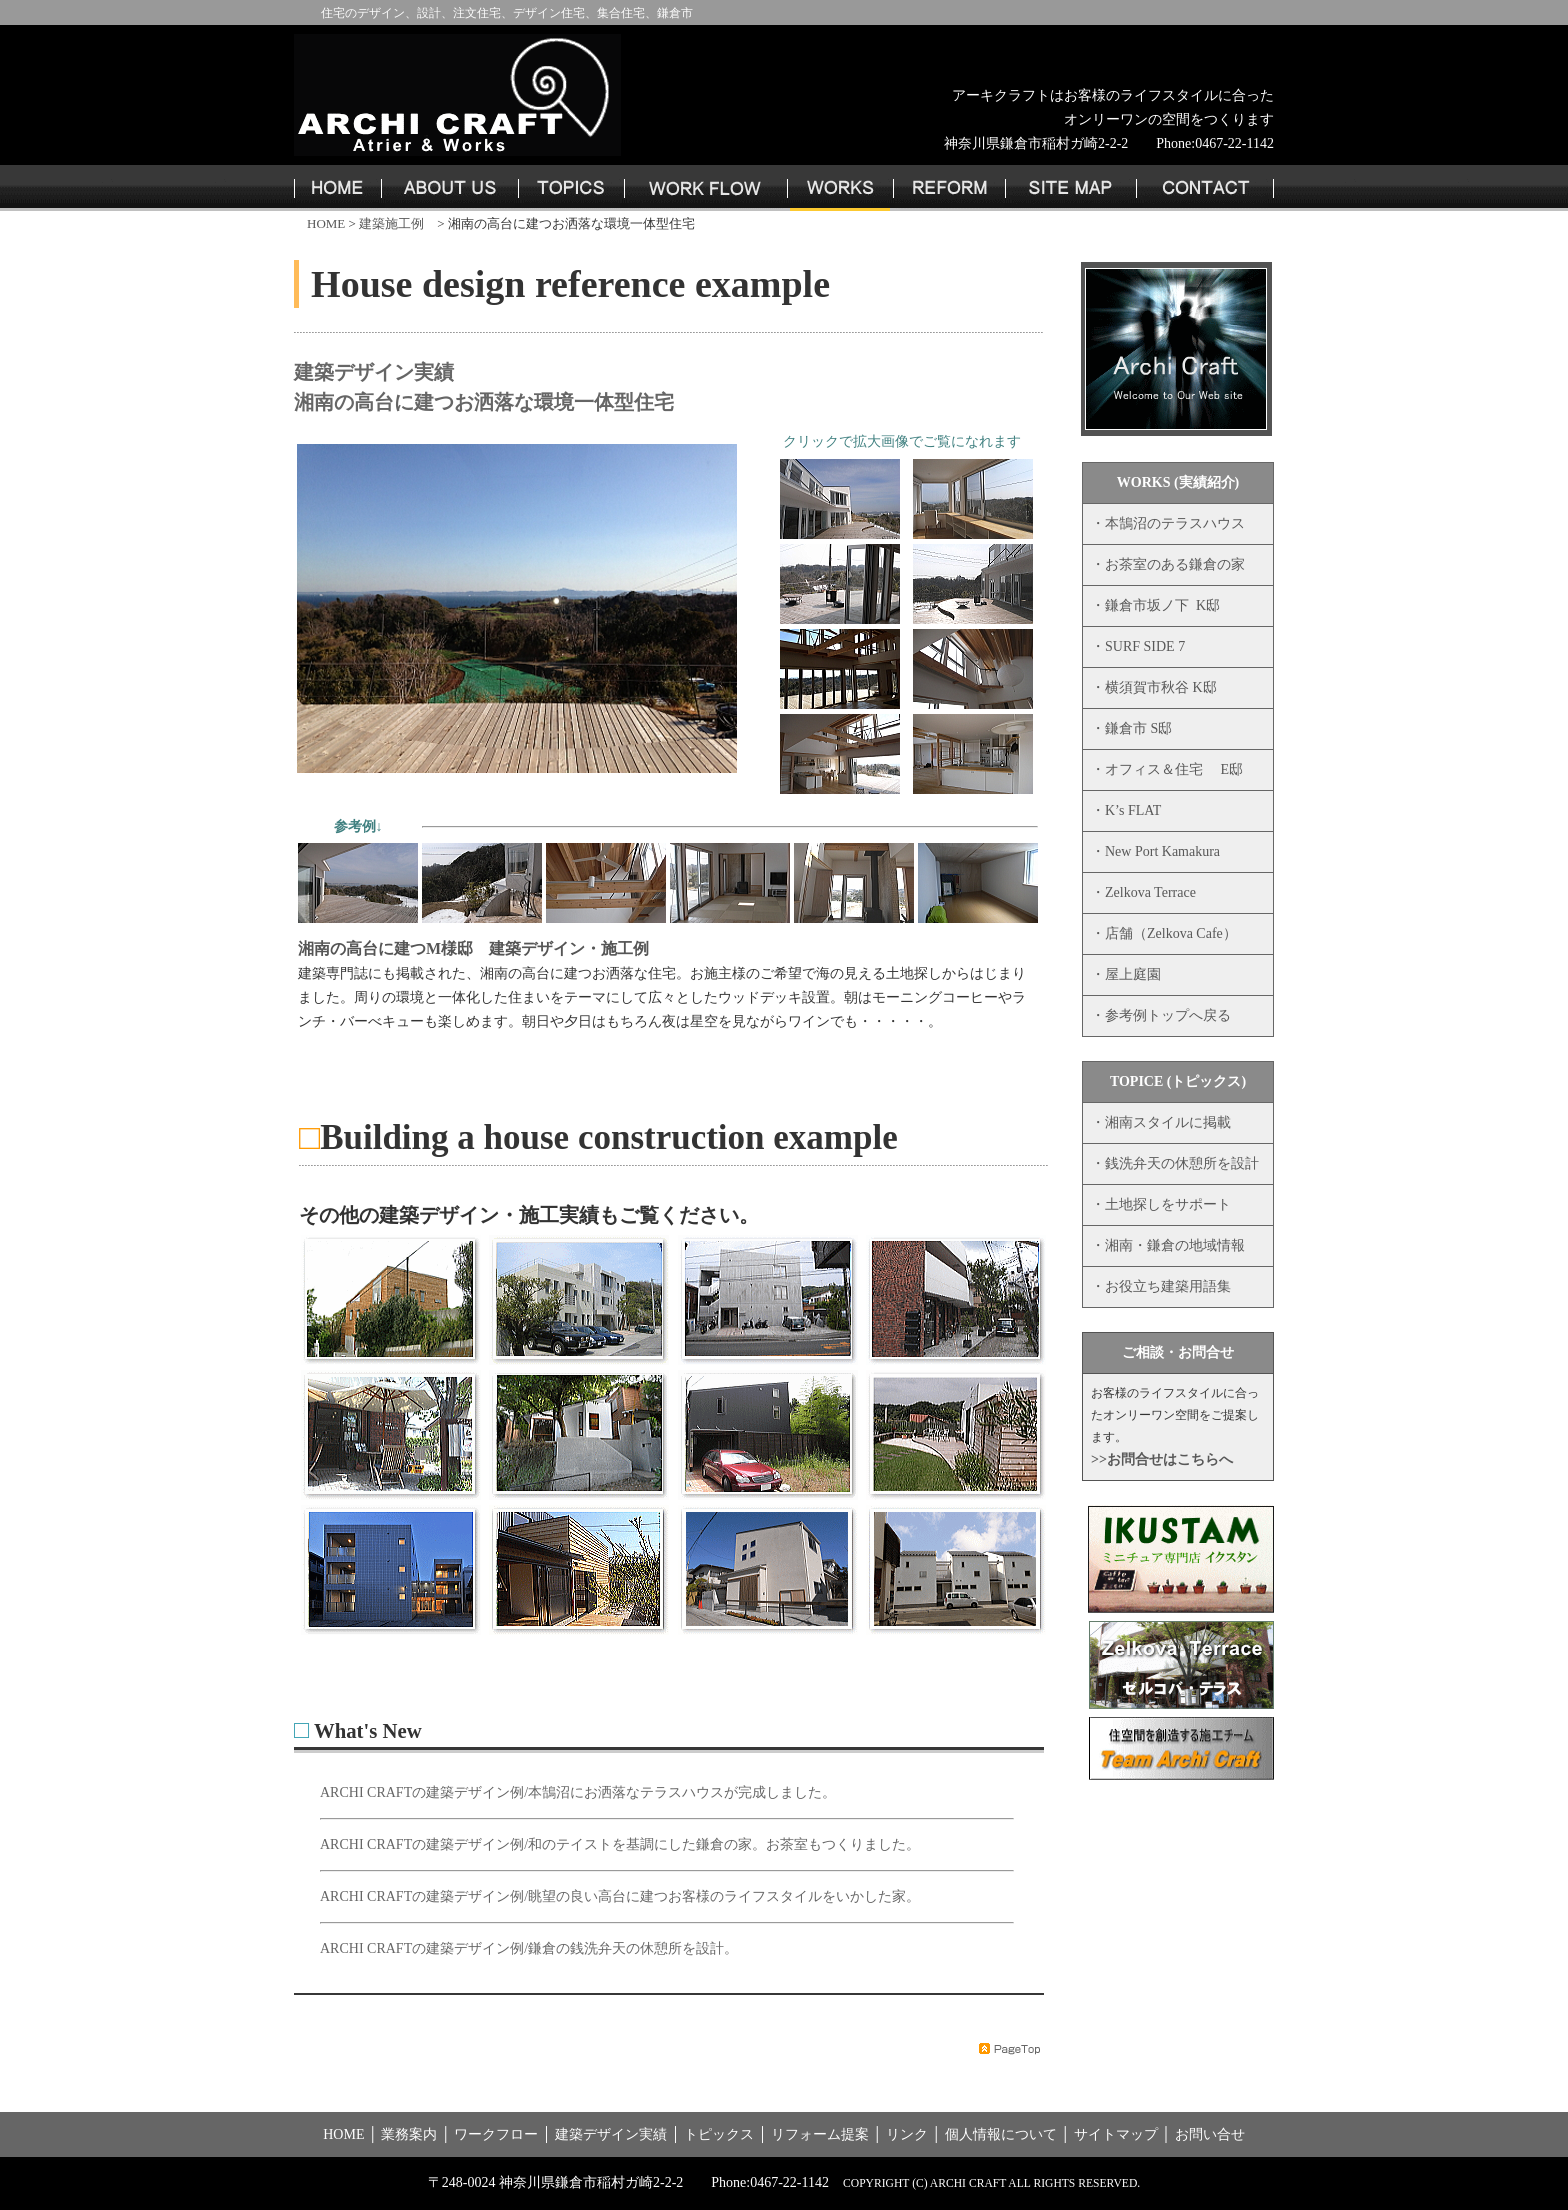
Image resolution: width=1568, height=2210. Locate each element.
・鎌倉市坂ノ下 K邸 (1155, 605)
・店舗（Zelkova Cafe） (1164, 933)
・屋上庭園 (1126, 974)
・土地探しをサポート (1161, 1204)
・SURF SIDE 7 (1138, 646)
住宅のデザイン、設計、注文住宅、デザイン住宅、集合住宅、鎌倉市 (507, 13)
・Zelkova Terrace (1143, 892)
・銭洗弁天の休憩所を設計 (1175, 1163)
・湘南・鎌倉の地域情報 (1168, 1245)
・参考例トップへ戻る (1161, 1015)
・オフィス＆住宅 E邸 (1167, 769)
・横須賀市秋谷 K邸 (1154, 687)
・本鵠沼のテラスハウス (1168, 523)
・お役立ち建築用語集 (1161, 1286)
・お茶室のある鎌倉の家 (1168, 564)
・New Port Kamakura (1155, 851)
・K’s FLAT (1126, 810)
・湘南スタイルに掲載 (1161, 1122)
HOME (325, 223)
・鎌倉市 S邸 (1131, 728)
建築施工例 (391, 223)
